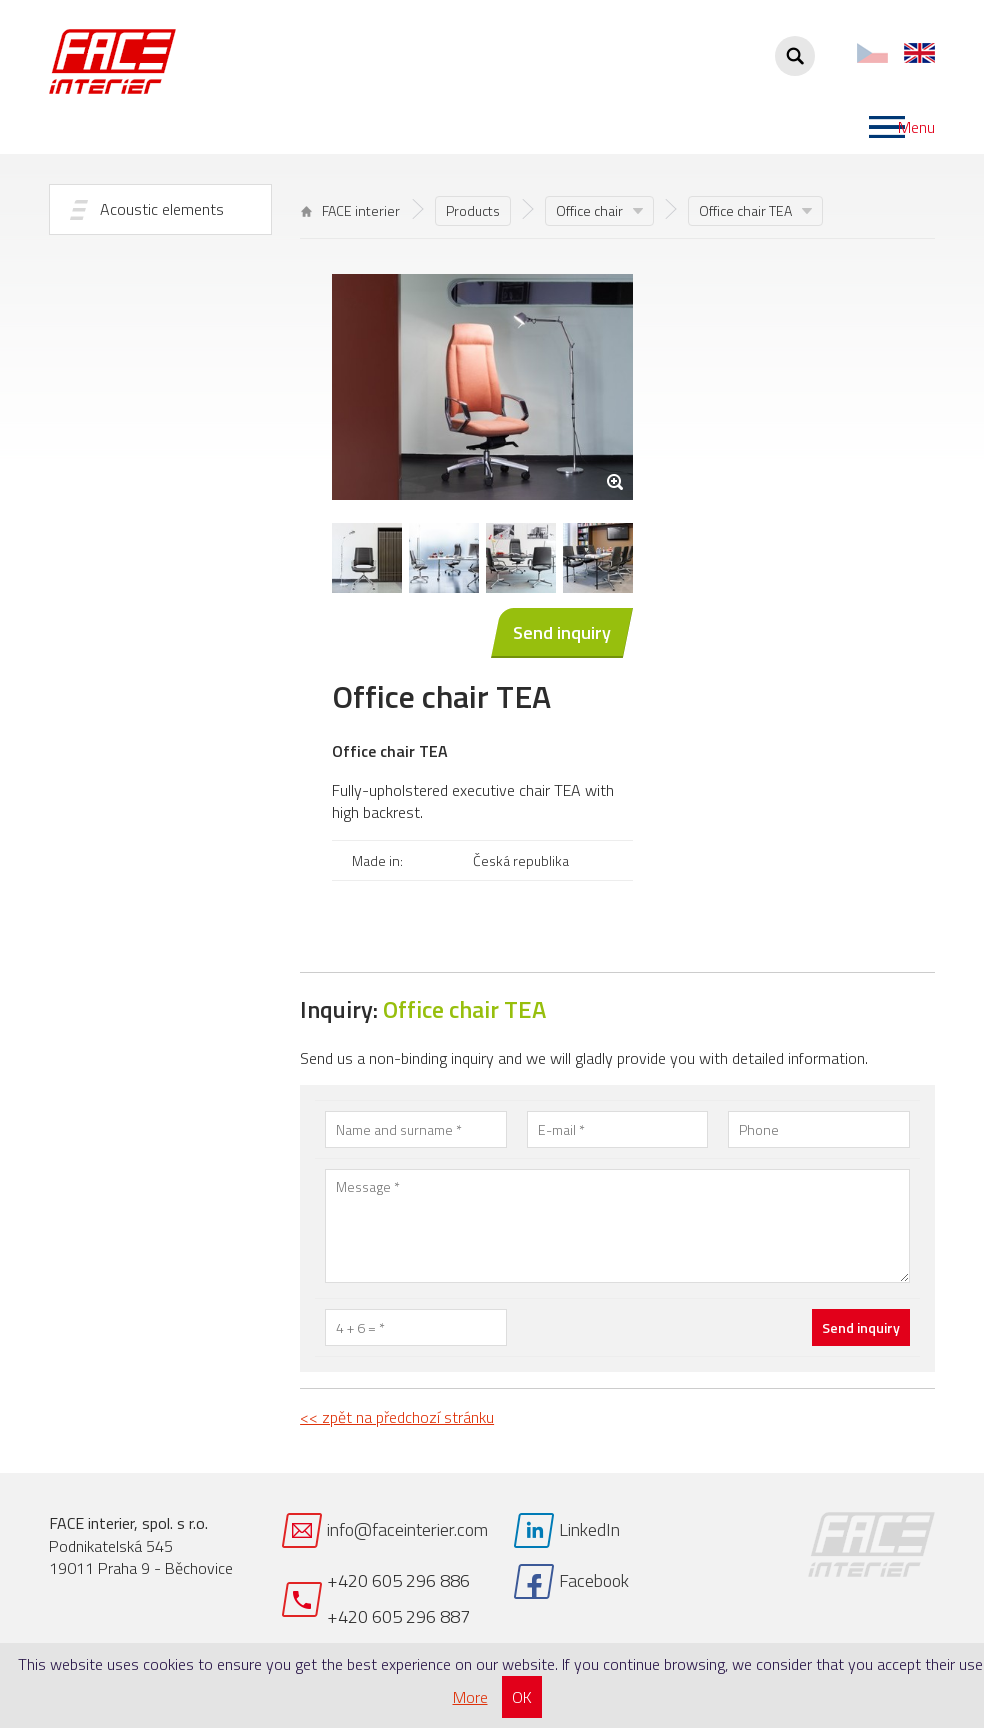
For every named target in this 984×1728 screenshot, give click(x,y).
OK (522, 1697)
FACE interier (350, 210)
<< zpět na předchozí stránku (397, 1417)
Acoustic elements (162, 209)
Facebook (594, 1580)
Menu (916, 127)
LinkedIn (589, 1529)
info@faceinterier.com (407, 1529)
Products (473, 210)
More (470, 1697)
